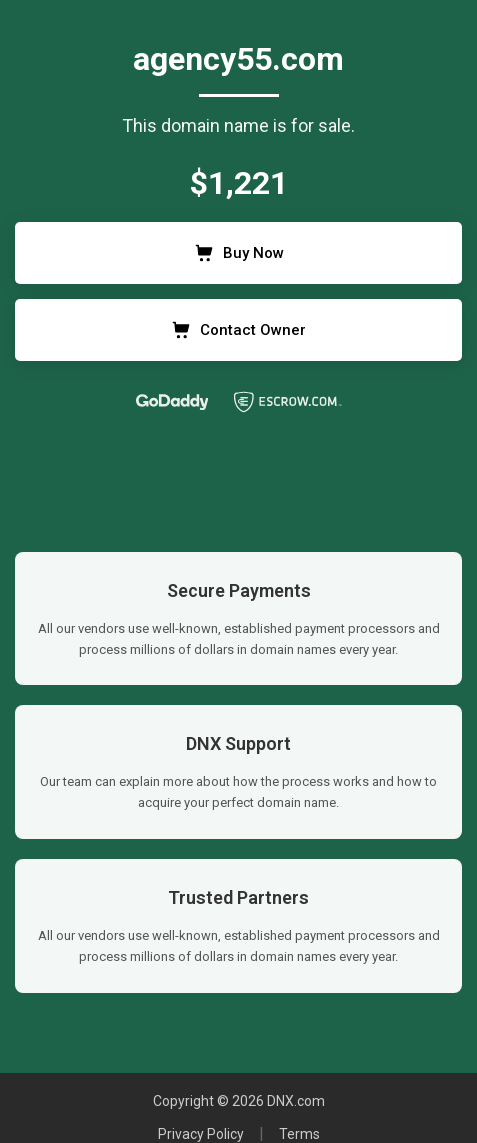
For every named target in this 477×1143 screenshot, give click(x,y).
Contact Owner (238, 330)
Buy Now (239, 253)
